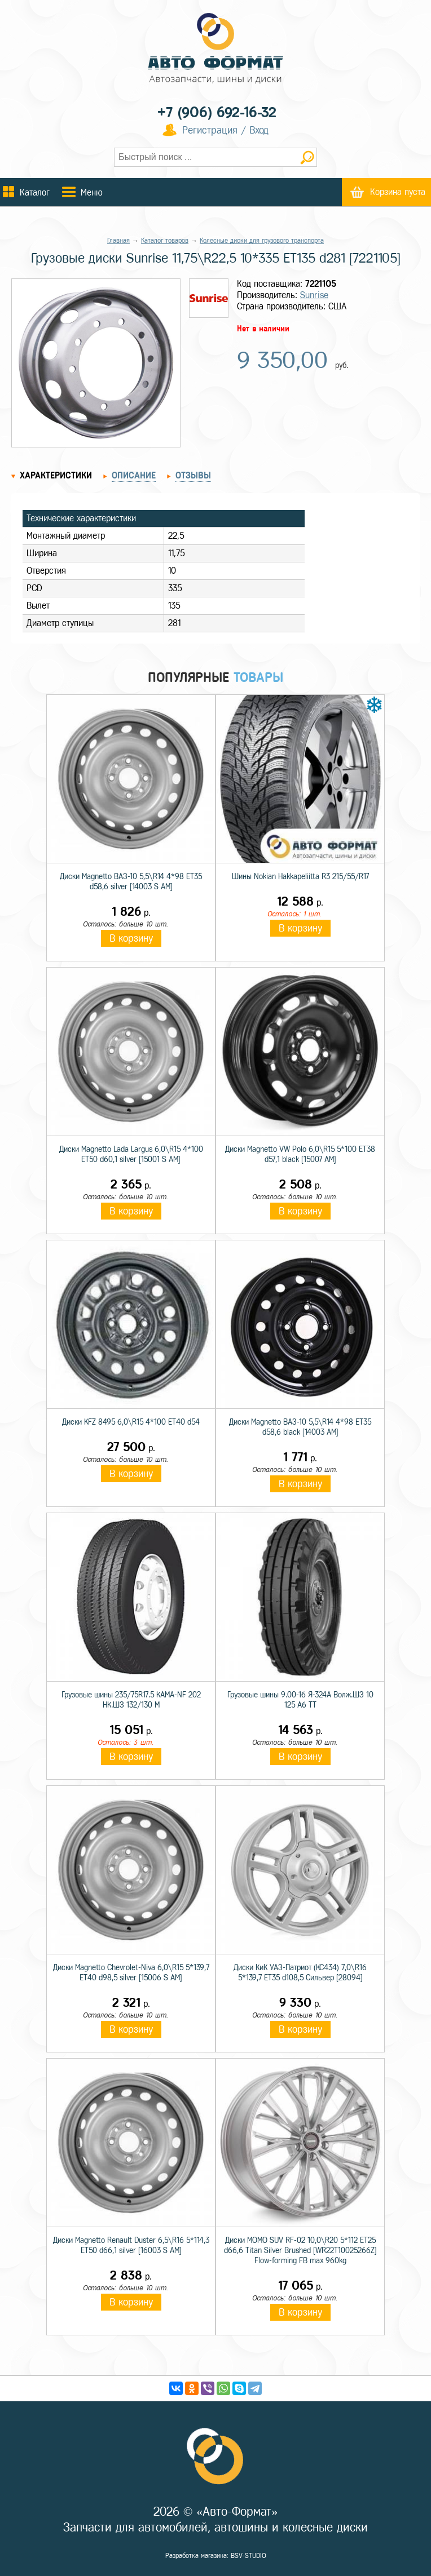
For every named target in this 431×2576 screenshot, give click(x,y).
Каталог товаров (164, 240)
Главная (118, 240)
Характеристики (56, 475)
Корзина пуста (397, 192)
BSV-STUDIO (248, 2555)
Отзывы (193, 475)
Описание (134, 475)
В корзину (131, 938)
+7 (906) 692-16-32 (216, 112)
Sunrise (314, 295)
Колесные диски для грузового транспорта (262, 240)
